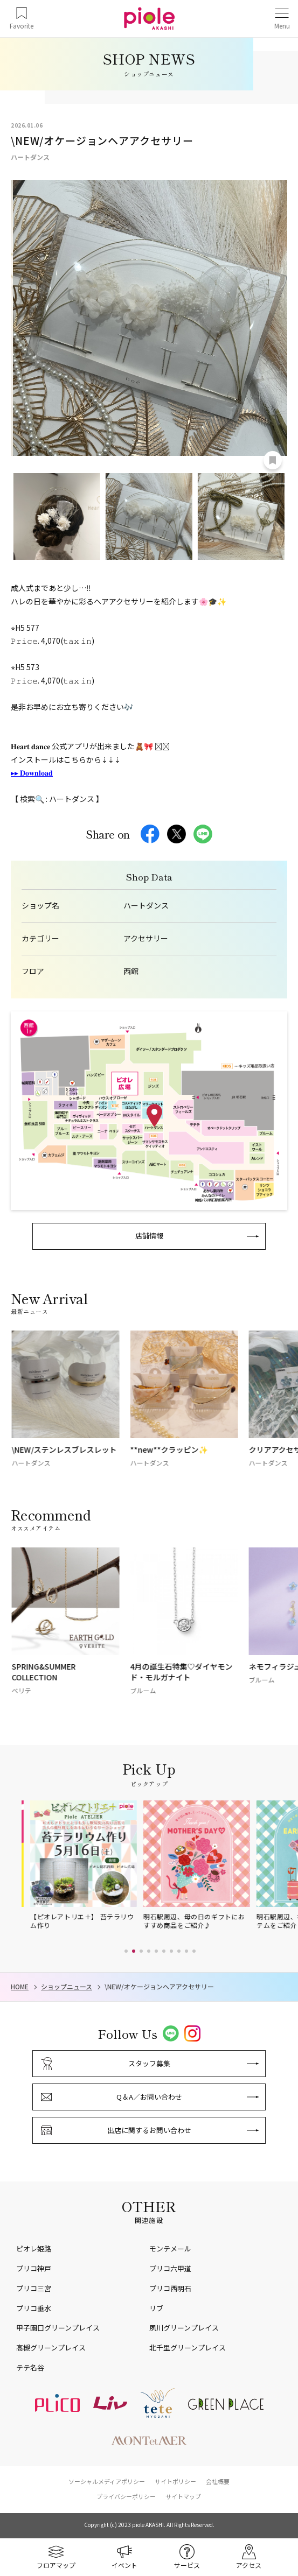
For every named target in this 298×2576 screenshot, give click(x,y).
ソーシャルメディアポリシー (106, 2481)
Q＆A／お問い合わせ (149, 2097)
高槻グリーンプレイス (51, 2347)
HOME (20, 1986)
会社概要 (218, 2481)
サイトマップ (183, 2496)
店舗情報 (149, 1235)
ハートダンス (146, 905)
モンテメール (170, 2248)
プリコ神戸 (33, 2268)
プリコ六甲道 (170, 2268)
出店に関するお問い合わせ (149, 2130)
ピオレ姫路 (33, 2248)
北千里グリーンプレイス (187, 2347)
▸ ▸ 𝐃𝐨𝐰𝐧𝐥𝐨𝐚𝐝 (32, 772)
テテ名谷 (30, 2367)
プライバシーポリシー (126, 2496)
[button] (126, 1951)
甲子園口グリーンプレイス (58, 2327)
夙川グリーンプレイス (184, 2327)
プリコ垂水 (33, 2308)
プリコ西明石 (170, 2288)
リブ (156, 2308)
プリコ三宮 (33, 2288)
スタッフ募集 (149, 2063)
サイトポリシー (175, 2481)
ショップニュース (66, 1986)
